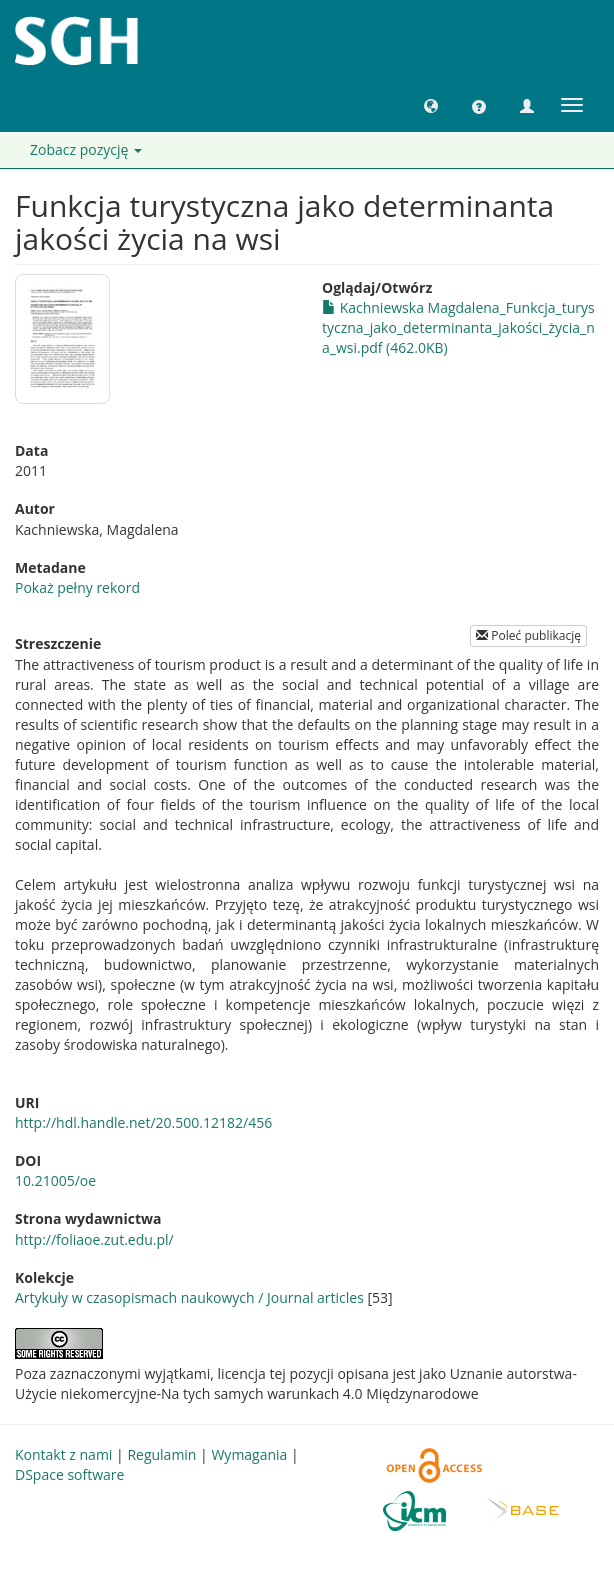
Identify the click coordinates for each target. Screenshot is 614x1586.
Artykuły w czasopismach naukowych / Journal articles (189, 1297)
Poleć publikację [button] (528, 635)
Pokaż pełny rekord (77, 587)
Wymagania (249, 1454)
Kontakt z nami (63, 1454)
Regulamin (161, 1454)
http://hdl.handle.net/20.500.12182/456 (143, 1122)
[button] (431, 105)
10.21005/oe (55, 1180)
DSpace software (69, 1474)
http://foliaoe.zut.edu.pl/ (94, 1239)
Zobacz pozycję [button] (86, 149)
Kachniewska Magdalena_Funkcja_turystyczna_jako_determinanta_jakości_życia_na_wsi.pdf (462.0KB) (458, 327)
